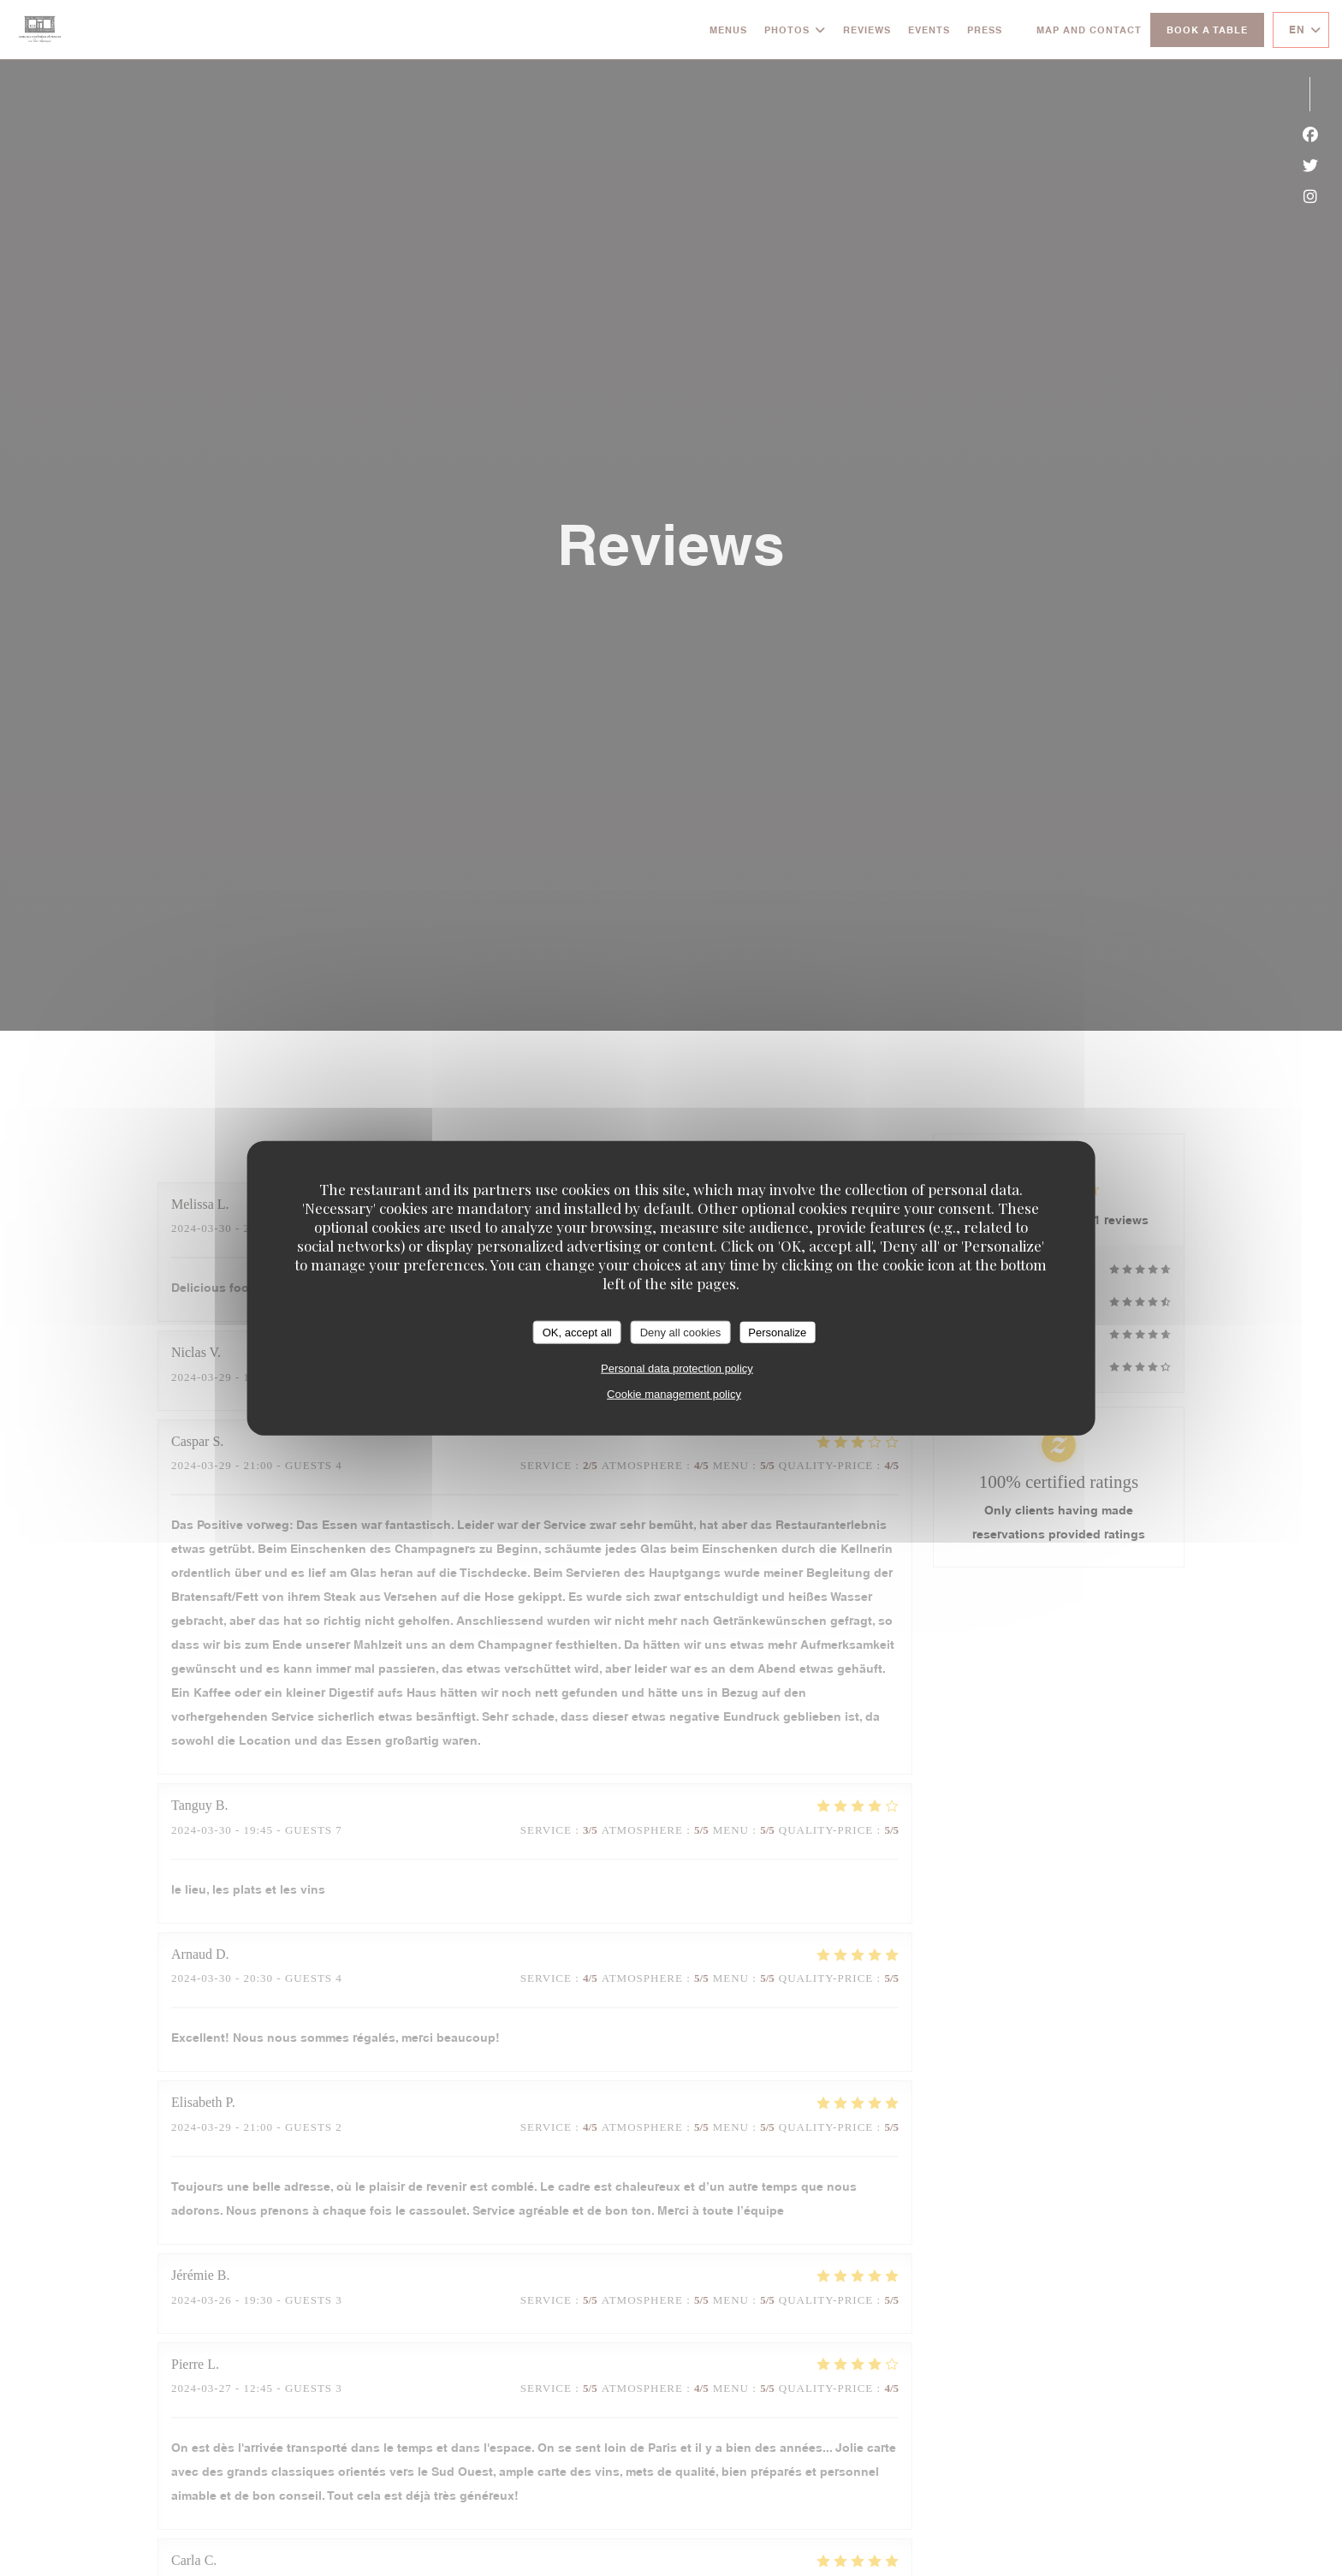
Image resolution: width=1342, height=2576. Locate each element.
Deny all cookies (680, 1331)
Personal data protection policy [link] (677, 1368)
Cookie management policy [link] (674, 1394)
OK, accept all (577, 1331)
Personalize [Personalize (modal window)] (777, 1331)
